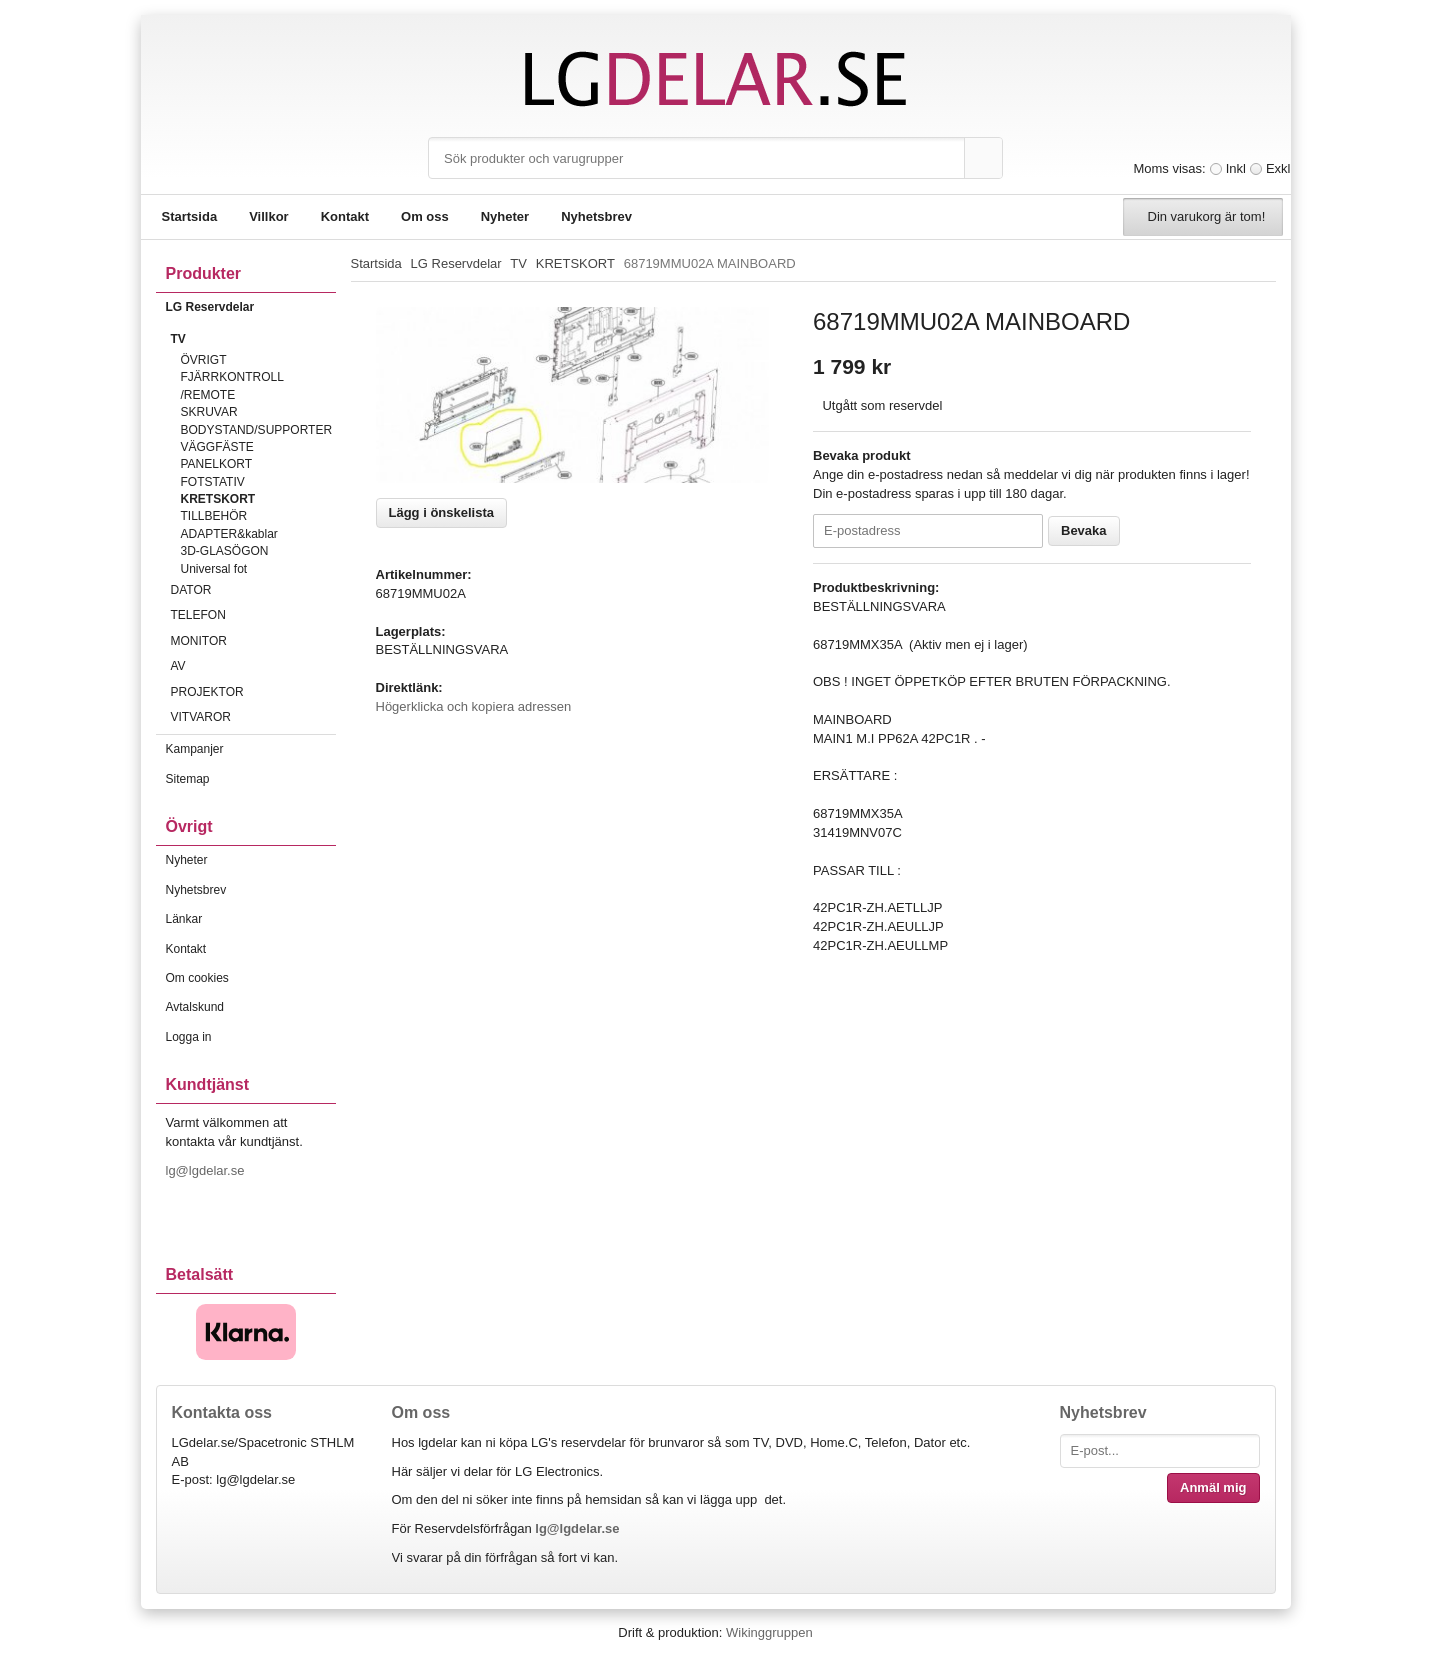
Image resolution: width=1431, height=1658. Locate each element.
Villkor (269, 216)
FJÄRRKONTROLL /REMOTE (232, 385)
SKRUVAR (209, 412)
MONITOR (253, 641)
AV (253, 666)
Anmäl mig (1213, 1487)
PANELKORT (217, 464)
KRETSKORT (218, 499)
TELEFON (253, 615)
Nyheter (505, 216)
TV (253, 339)
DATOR (253, 590)
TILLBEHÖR (214, 516)
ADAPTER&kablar (229, 534)
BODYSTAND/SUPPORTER (257, 430)
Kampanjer (195, 749)
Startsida (190, 216)
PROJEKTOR (253, 692)
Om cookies (197, 978)
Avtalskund (195, 1007)
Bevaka (1084, 530)
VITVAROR (253, 717)
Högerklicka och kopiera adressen (474, 706)
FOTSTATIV (213, 482)
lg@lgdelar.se (207, 1170)
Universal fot (214, 569)
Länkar (184, 919)
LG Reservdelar (251, 307)
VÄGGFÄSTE (217, 447)
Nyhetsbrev (596, 216)
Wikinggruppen (769, 1632)
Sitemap (188, 779)
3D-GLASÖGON (225, 551)
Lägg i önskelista (441, 512)
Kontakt (345, 216)
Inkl (1236, 168)
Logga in (189, 1037)
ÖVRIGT (204, 360)
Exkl (1278, 168)
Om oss (425, 216)
